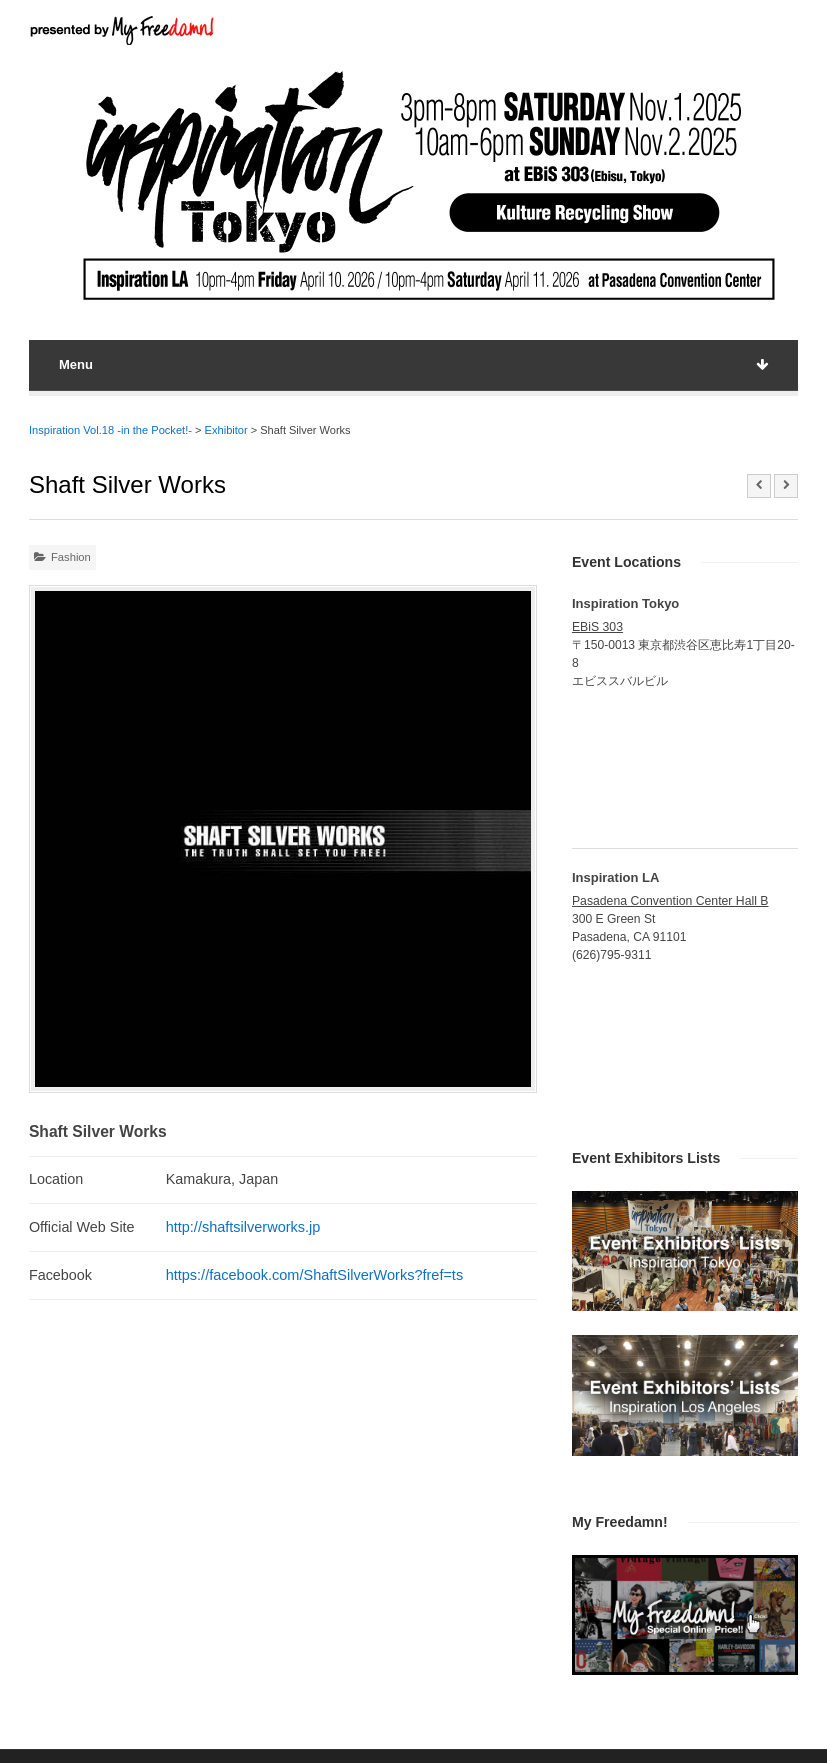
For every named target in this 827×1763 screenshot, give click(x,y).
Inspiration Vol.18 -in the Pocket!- (110, 430)
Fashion (71, 557)
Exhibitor (226, 430)
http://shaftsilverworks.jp (243, 1227)
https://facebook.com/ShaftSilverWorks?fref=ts (315, 1275)
